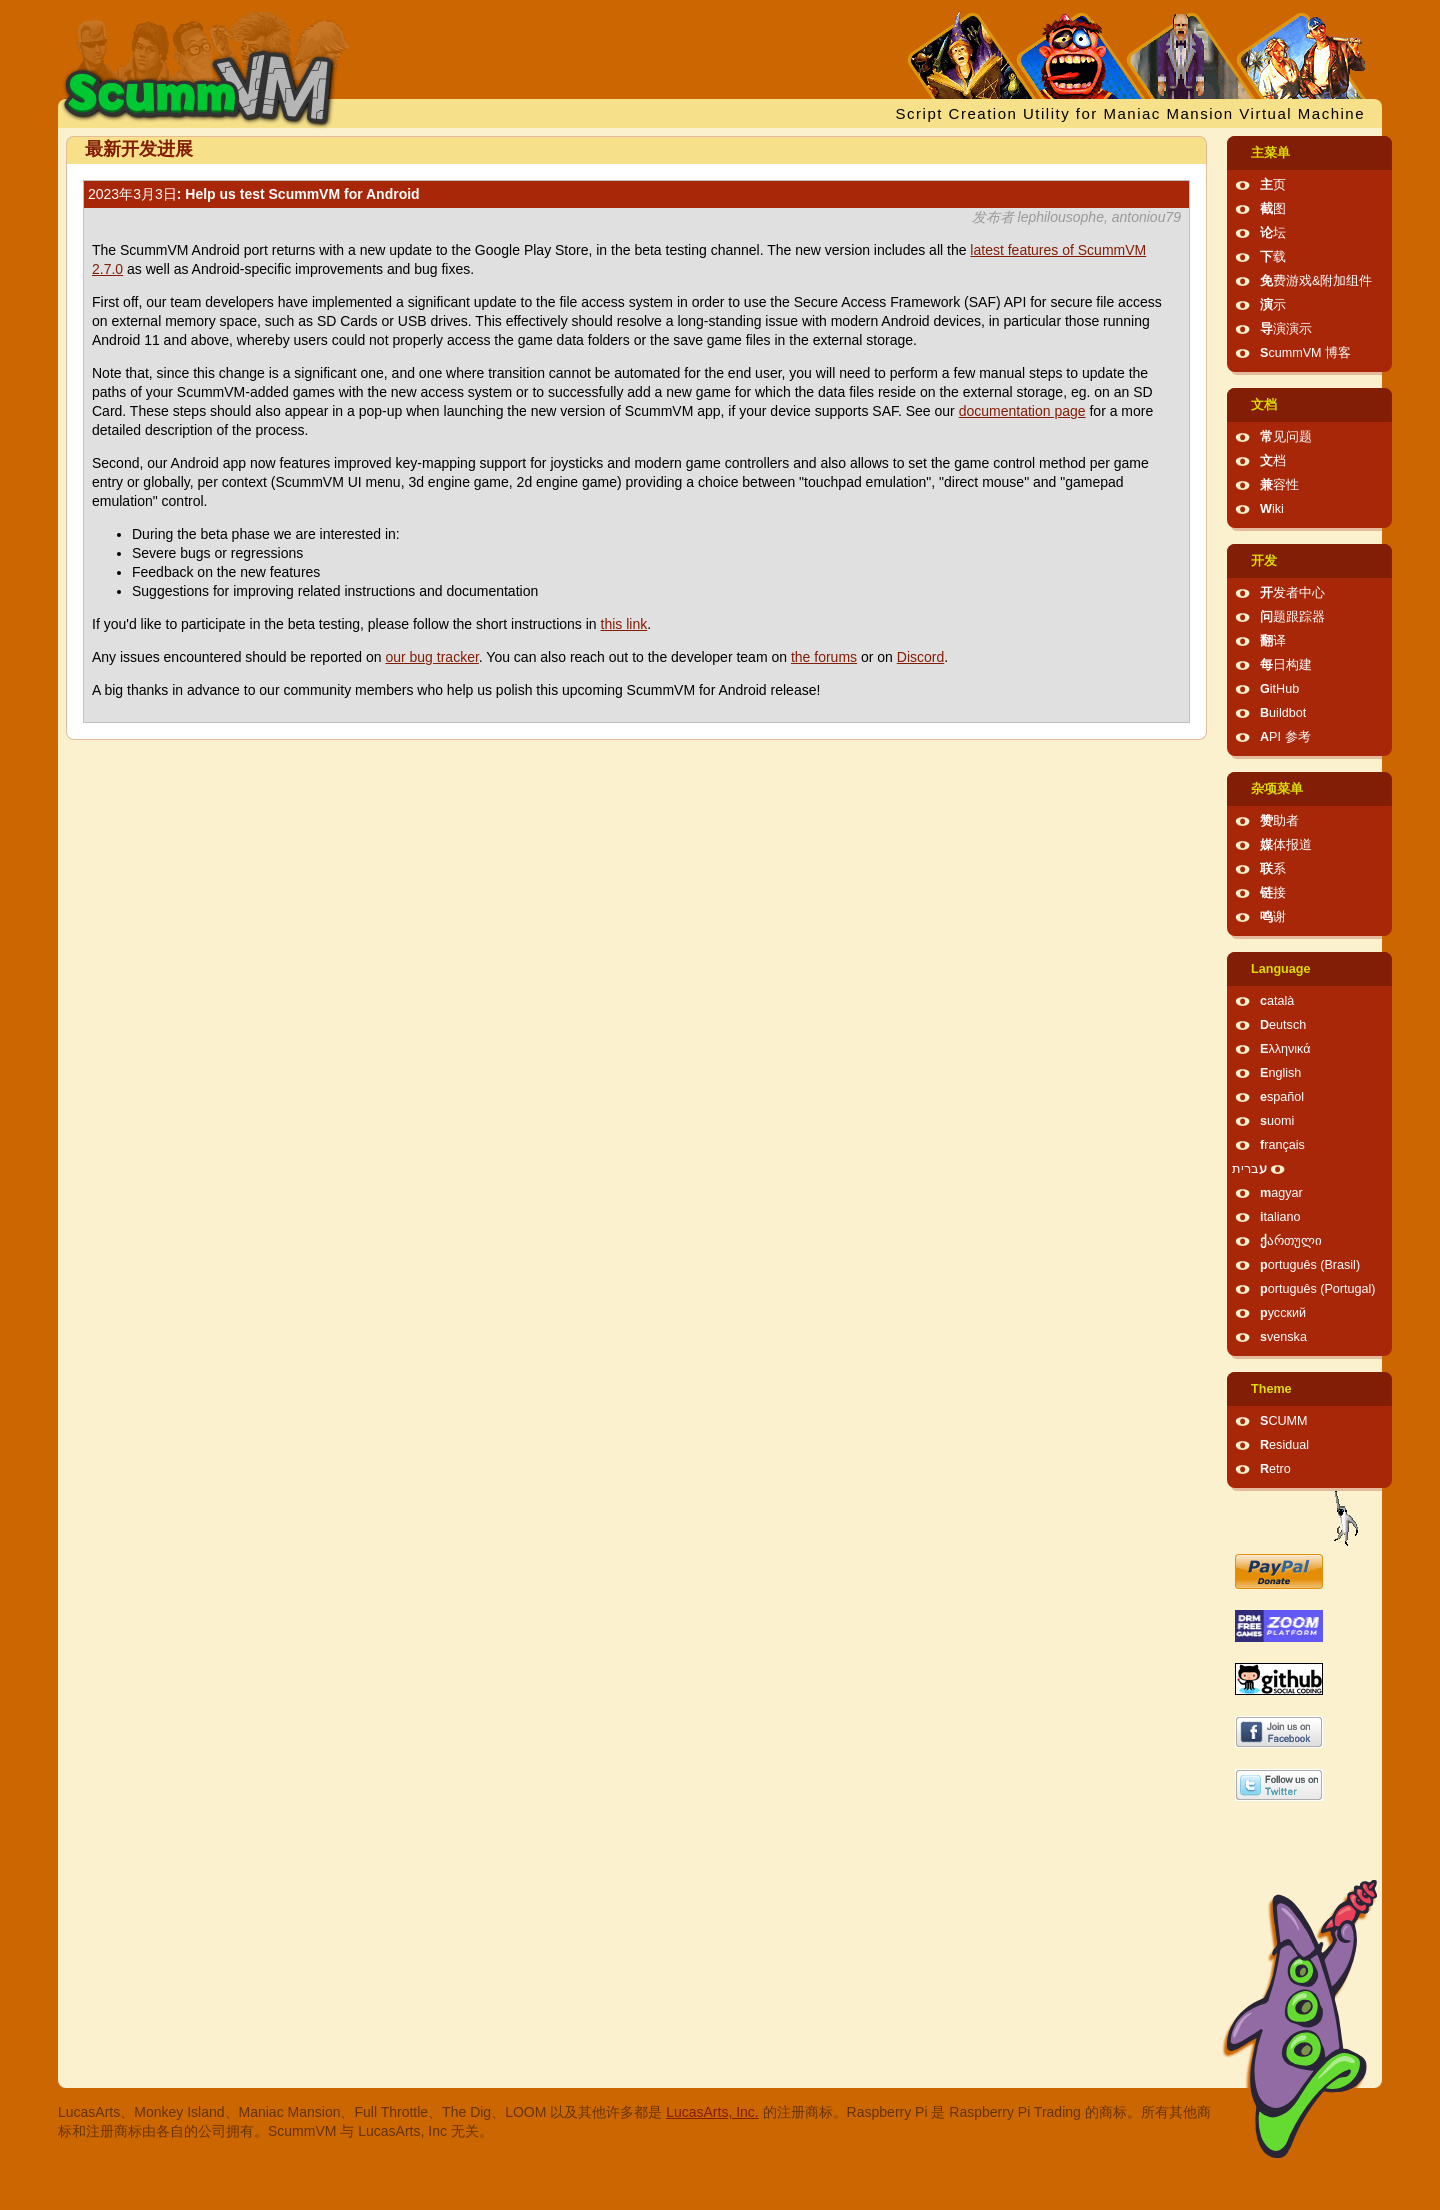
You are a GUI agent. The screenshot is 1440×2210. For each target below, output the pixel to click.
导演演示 (1286, 329)
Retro (1275, 1469)
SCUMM (1284, 1421)
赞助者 (1279, 821)
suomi (1277, 1121)
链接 (1273, 893)
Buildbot (1283, 713)
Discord (920, 657)
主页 (1273, 185)
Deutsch (1283, 1025)
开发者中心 (1292, 593)
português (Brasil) (1310, 1265)
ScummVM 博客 (1305, 353)
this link (624, 624)
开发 (1264, 561)
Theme (1271, 1389)
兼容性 (1279, 485)
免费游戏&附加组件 (1316, 281)
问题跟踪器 (1292, 617)
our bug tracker (431, 657)
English (1280, 1073)
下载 (1273, 257)
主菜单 (1270, 153)
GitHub (1279, 689)
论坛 (1273, 233)
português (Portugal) (1318, 1289)
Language (1280, 969)
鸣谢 (1273, 917)
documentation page (1022, 411)
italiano (1280, 1217)
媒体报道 (1286, 845)
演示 (1273, 305)
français (1282, 1145)
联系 (1273, 869)
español (1282, 1097)
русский (1283, 1313)
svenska (1283, 1337)
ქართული (1291, 1241)
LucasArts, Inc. (712, 2112)
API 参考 (1285, 737)
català (1277, 1001)
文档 (1264, 405)
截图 (1273, 209)
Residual (1284, 1445)
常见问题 (1286, 437)
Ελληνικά (1285, 1049)
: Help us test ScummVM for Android (254, 194)
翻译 (1273, 641)
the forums (824, 657)
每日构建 (1286, 665)
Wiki (1272, 509)
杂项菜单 (1277, 789)
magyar (1281, 1193)
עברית (1249, 1169)
